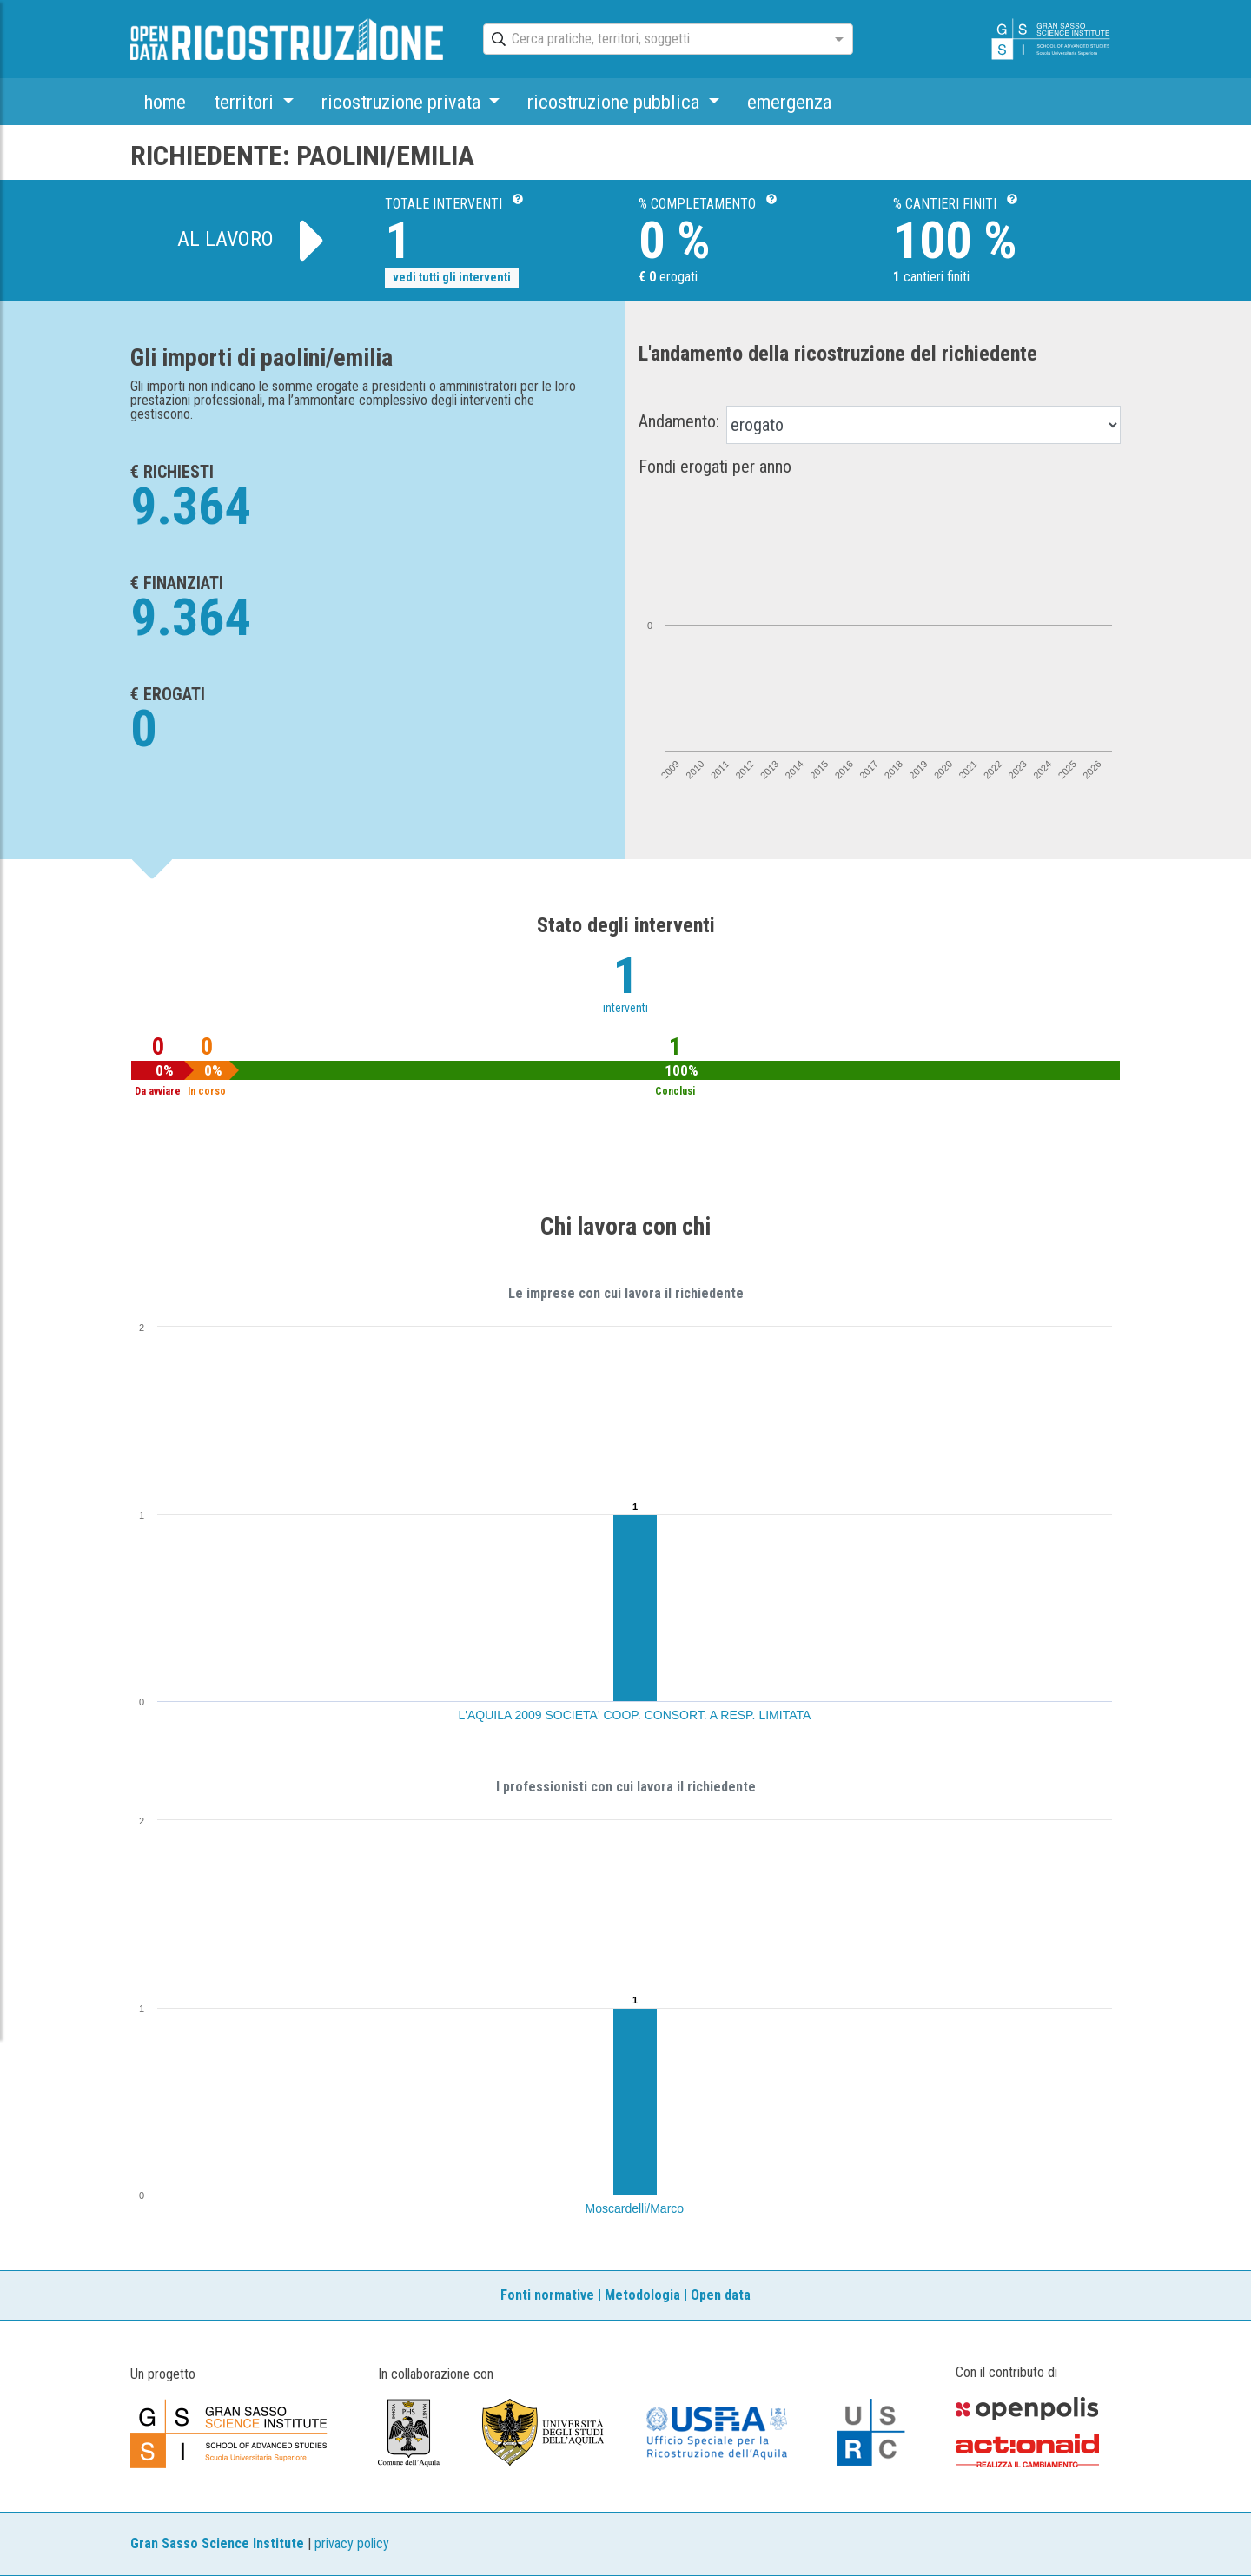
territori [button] (246, 101)
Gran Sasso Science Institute (217, 2543)
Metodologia (642, 2295)
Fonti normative (547, 2295)
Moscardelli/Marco (635, 2208)
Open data (721, 2295)
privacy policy (351, 2543)
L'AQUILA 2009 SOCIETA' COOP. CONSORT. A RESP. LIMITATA (635, 1715)
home (165, 101)
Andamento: (679, 421)
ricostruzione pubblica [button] (615, 101)
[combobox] (652, 40)
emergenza (789, 101)
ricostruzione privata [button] (403, 101)
